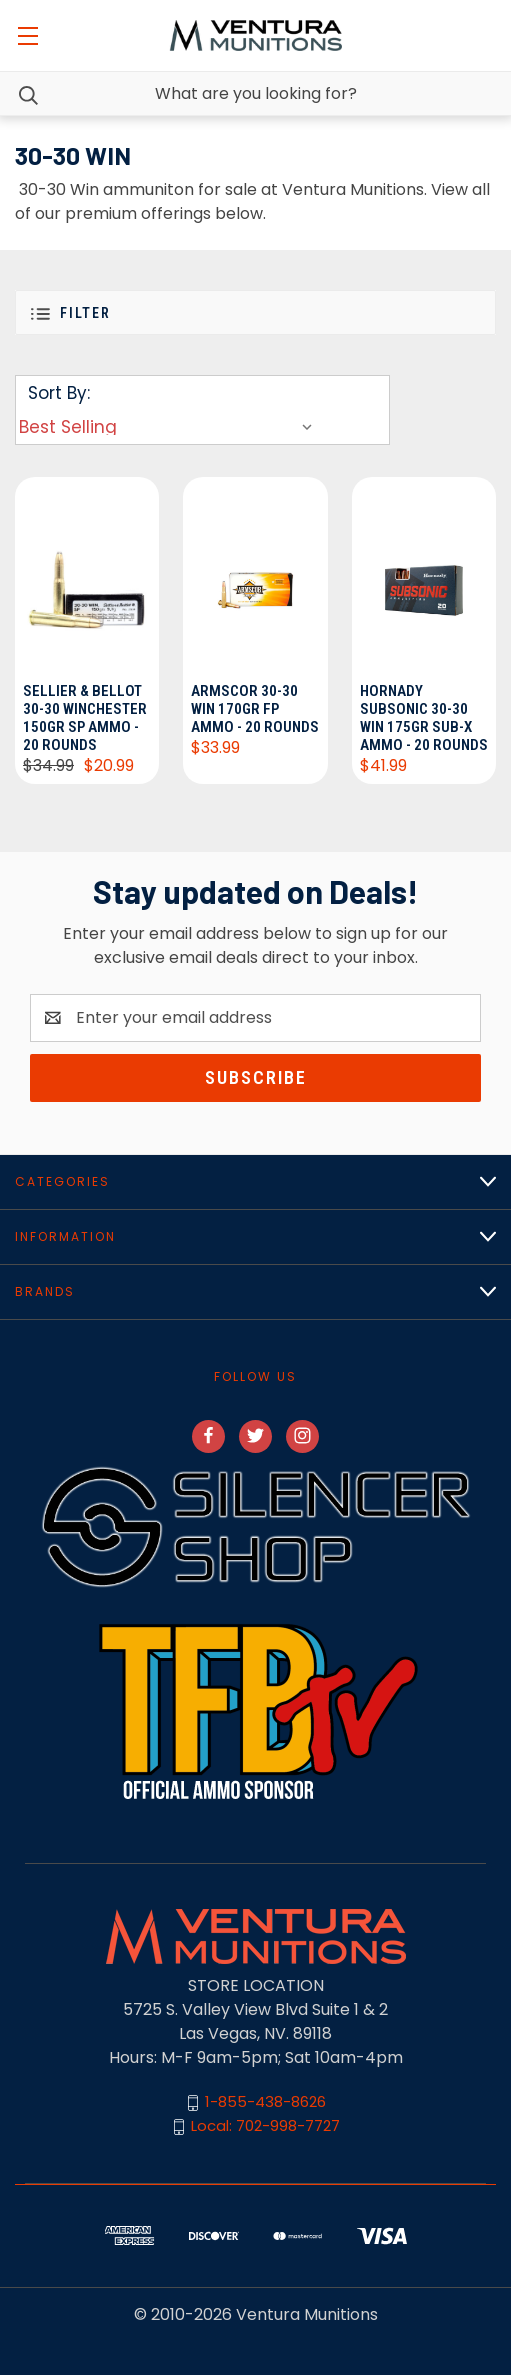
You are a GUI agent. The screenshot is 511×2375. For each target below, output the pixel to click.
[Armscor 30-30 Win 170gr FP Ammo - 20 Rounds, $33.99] (255, 576)
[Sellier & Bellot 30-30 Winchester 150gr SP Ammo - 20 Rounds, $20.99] (87, 576)
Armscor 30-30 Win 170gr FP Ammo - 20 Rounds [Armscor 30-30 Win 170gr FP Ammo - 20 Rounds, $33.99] (255, 709)
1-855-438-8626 (265, 2102)
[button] (255, 312)
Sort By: (59, 393)
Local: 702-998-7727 (265, 2126)
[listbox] (170, 427)
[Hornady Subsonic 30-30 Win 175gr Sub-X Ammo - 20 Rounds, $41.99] (424, 576)
